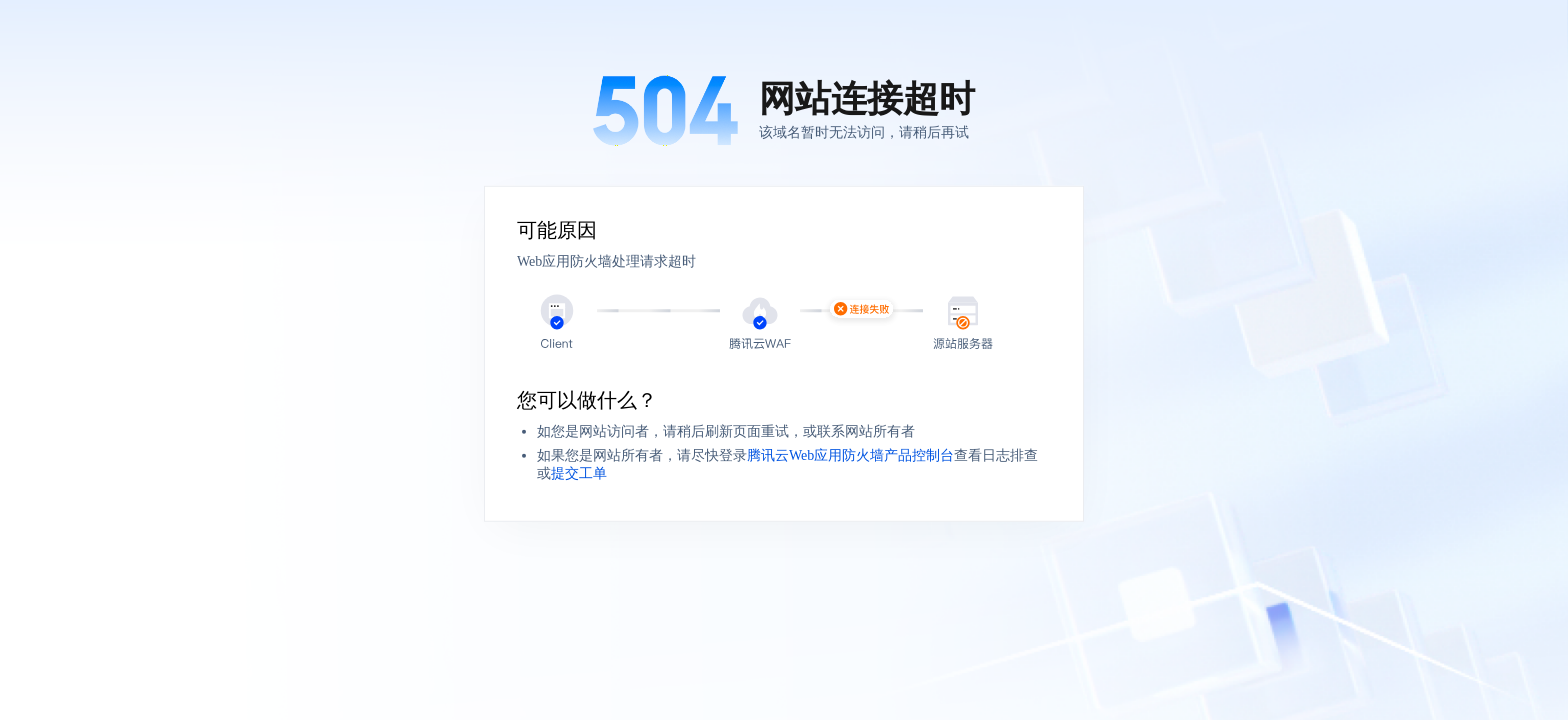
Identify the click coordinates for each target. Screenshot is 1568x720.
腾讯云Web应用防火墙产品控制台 (850, 455)
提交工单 (579, 473)
